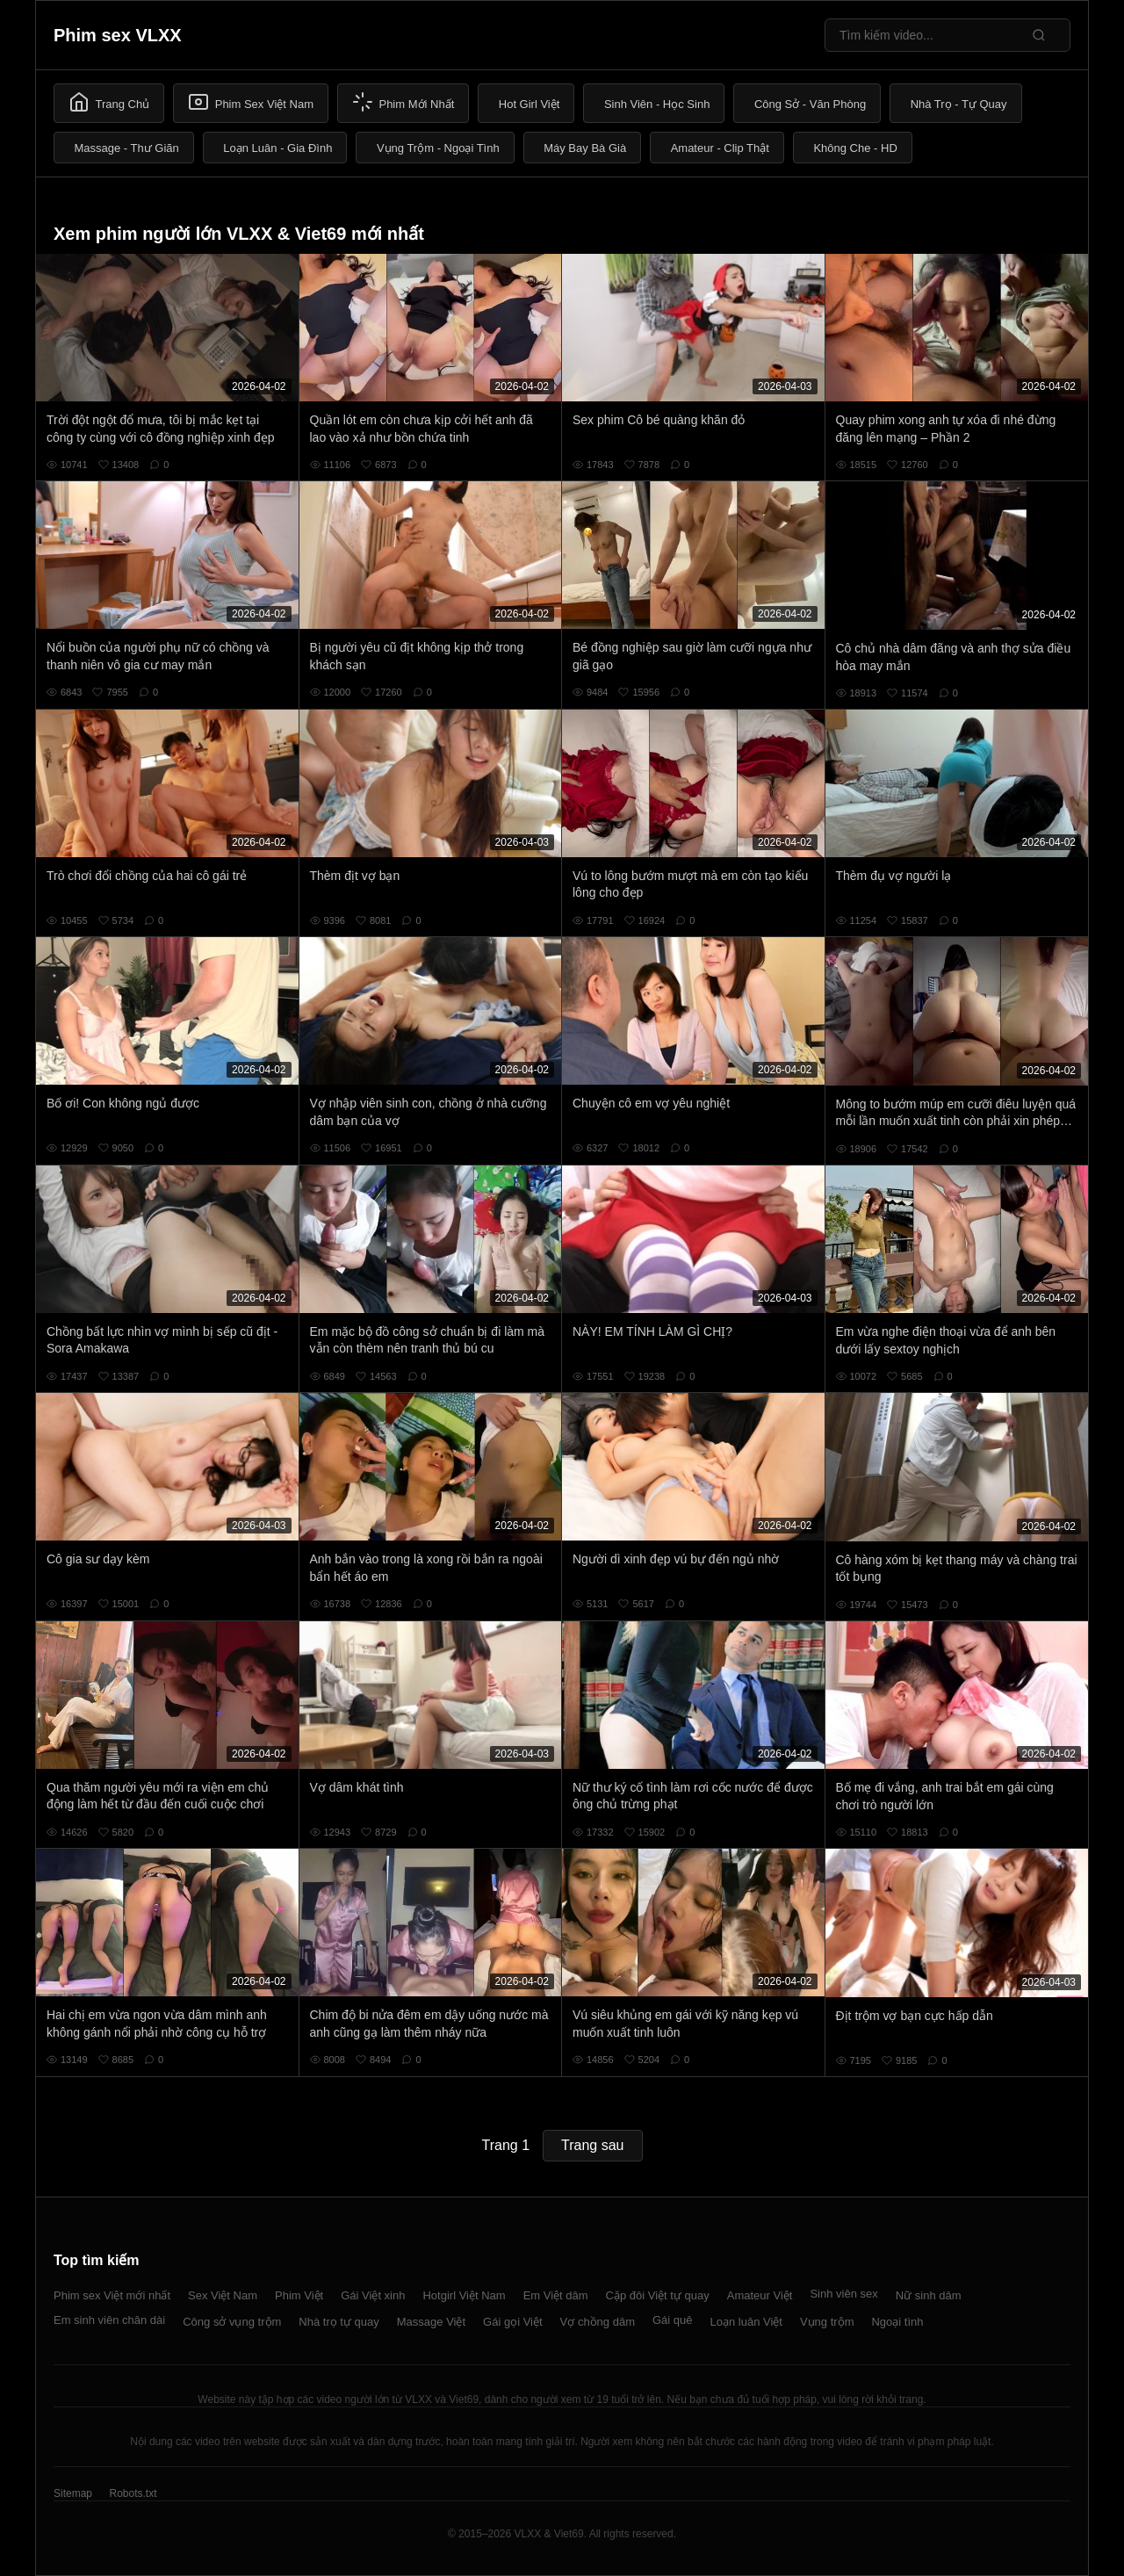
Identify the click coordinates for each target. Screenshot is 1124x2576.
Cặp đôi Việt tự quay (658, 2295)
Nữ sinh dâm (929, 2295)
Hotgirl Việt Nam (463, 2295)
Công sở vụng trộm (232, 2321)
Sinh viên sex (843, 2293)
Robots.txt (132, 2493)
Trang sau (592, 2145)
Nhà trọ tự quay (338, 2321)
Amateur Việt (760, 2295)
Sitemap (73, 2493)
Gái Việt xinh (373, 2295)
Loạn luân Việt (746, 2321)
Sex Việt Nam (222, 2295)
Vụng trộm (827, 2321)
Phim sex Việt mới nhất (112, 2295)
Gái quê (672, 2320)
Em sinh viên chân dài (109, 2320)
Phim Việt (299, 2295)
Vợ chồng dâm (597, 2321)
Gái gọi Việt (513, 2321)
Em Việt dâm (555, 2295)
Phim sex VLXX (118, 35)
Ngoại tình (897, 2321)
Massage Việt (431, 2321)
